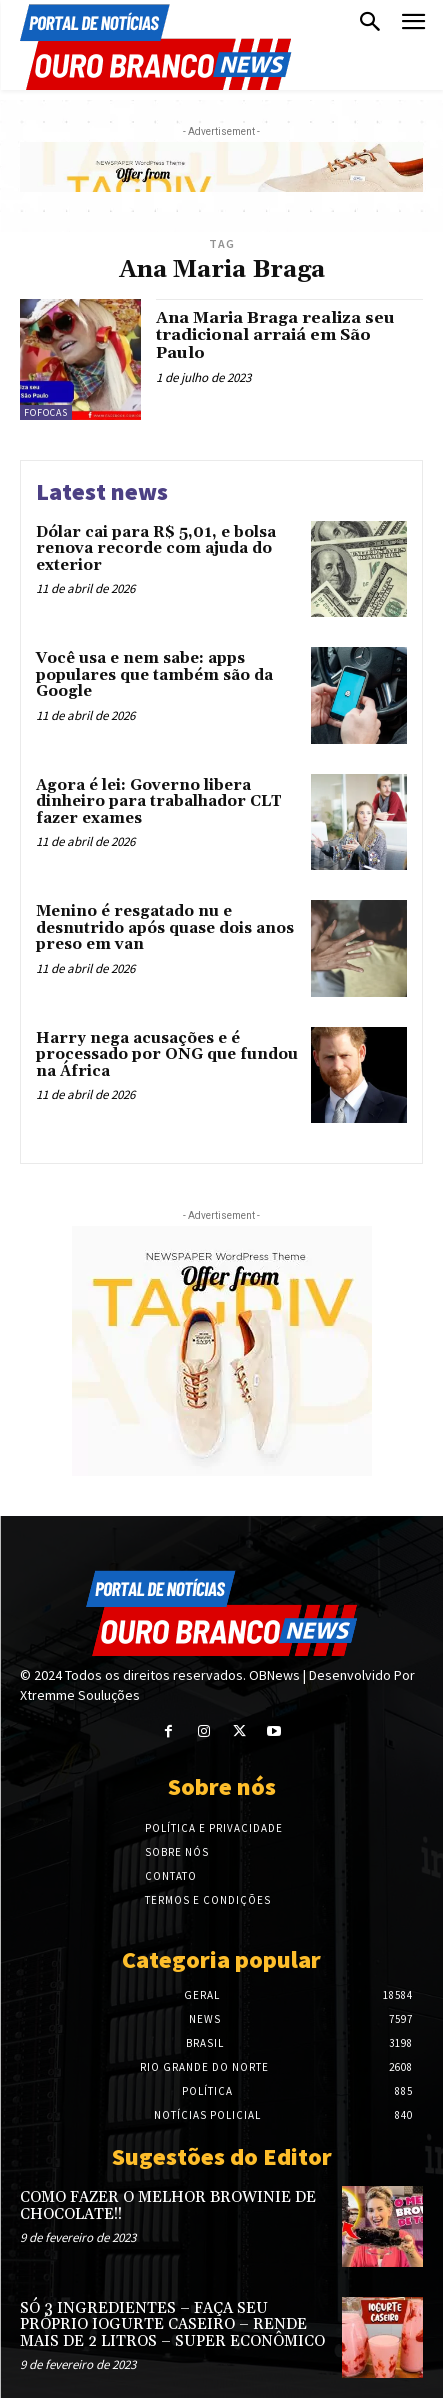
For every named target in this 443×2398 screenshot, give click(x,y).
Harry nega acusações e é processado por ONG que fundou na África (167, 1055)
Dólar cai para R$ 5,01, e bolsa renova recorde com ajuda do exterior (156, 549)
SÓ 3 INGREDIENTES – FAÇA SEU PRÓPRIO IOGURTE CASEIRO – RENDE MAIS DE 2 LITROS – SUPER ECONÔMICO (172, 2325)
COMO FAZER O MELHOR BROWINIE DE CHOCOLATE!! (168, 2206)
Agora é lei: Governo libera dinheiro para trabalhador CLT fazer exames (159, 802)
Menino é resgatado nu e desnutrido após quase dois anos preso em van (165, 928)
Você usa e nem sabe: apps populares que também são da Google (154, 675)
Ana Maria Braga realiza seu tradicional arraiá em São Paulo (275, 335)
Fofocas (46, 412)
